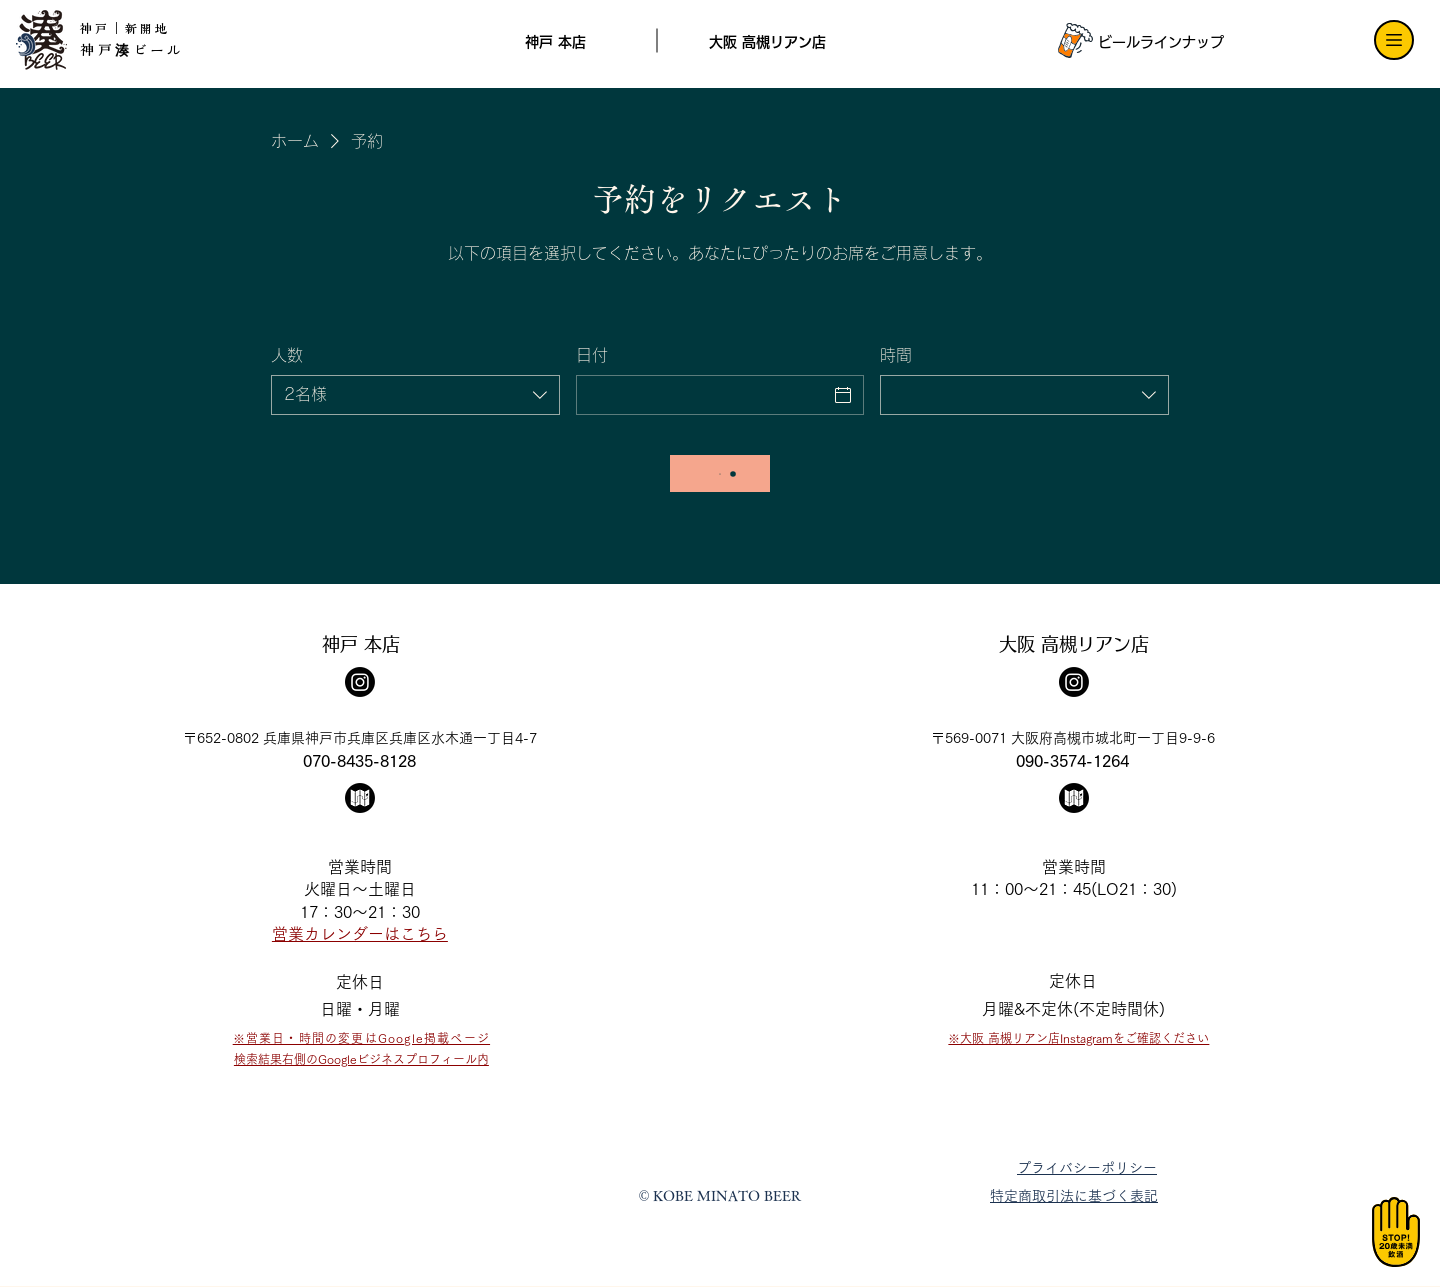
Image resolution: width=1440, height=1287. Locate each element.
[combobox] (415, 395)
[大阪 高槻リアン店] (767, 42)
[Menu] (1394, 40)
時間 (896, 355)
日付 (592, 355)
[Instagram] (360, 682)
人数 (287, 355)
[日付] (702, 395)
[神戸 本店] (555, 42)
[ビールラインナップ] (1155, 42)
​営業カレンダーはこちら (360, 934)
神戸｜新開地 (125, 28)
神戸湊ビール (132, 50)
